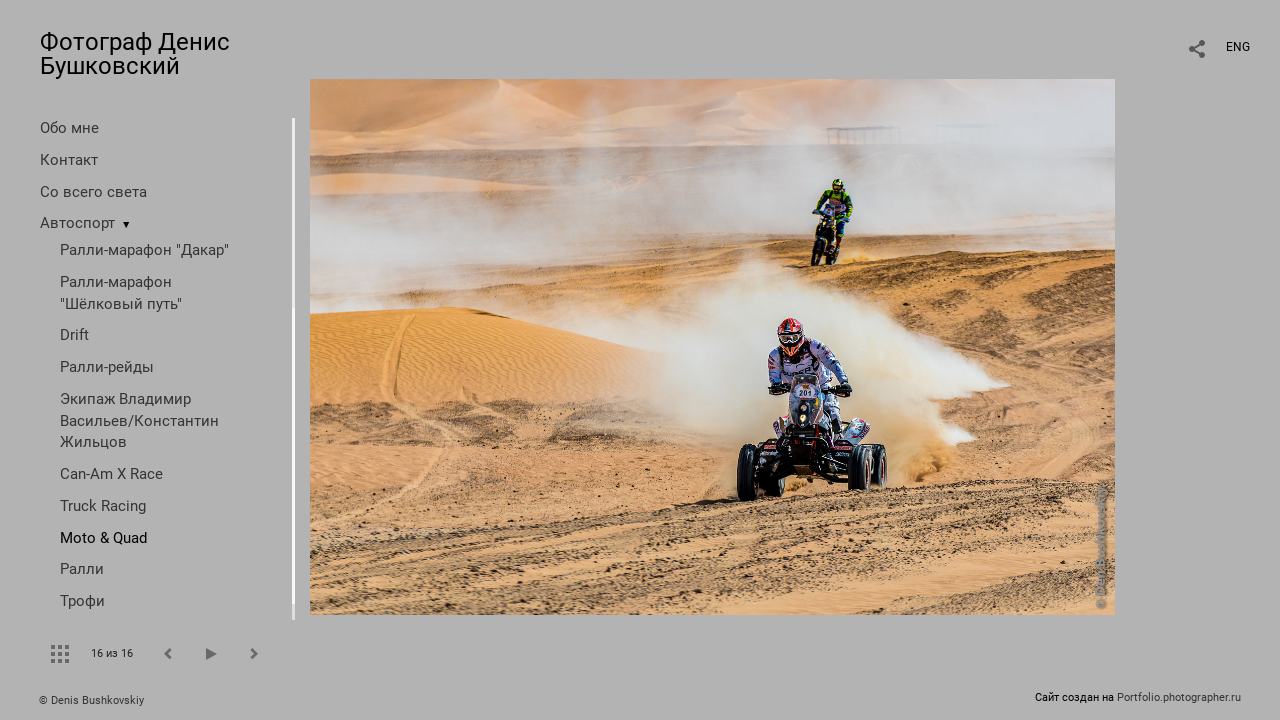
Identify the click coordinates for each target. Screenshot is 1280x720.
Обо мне (69, 128)
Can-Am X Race (111, 474)
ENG (1238, 47)
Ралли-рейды (107, 367)
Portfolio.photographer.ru (1179, 697)
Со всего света (93, 192)
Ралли (82, 569)
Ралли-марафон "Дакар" (144, 250)
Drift (74, 335)
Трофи (82, 601)
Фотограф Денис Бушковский (135, 54)
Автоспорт (77, 223)
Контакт (69, 160)
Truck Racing (103, 506)
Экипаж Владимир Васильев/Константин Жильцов (139, 421)
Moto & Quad (103, 538)
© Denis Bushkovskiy (91, 700)
